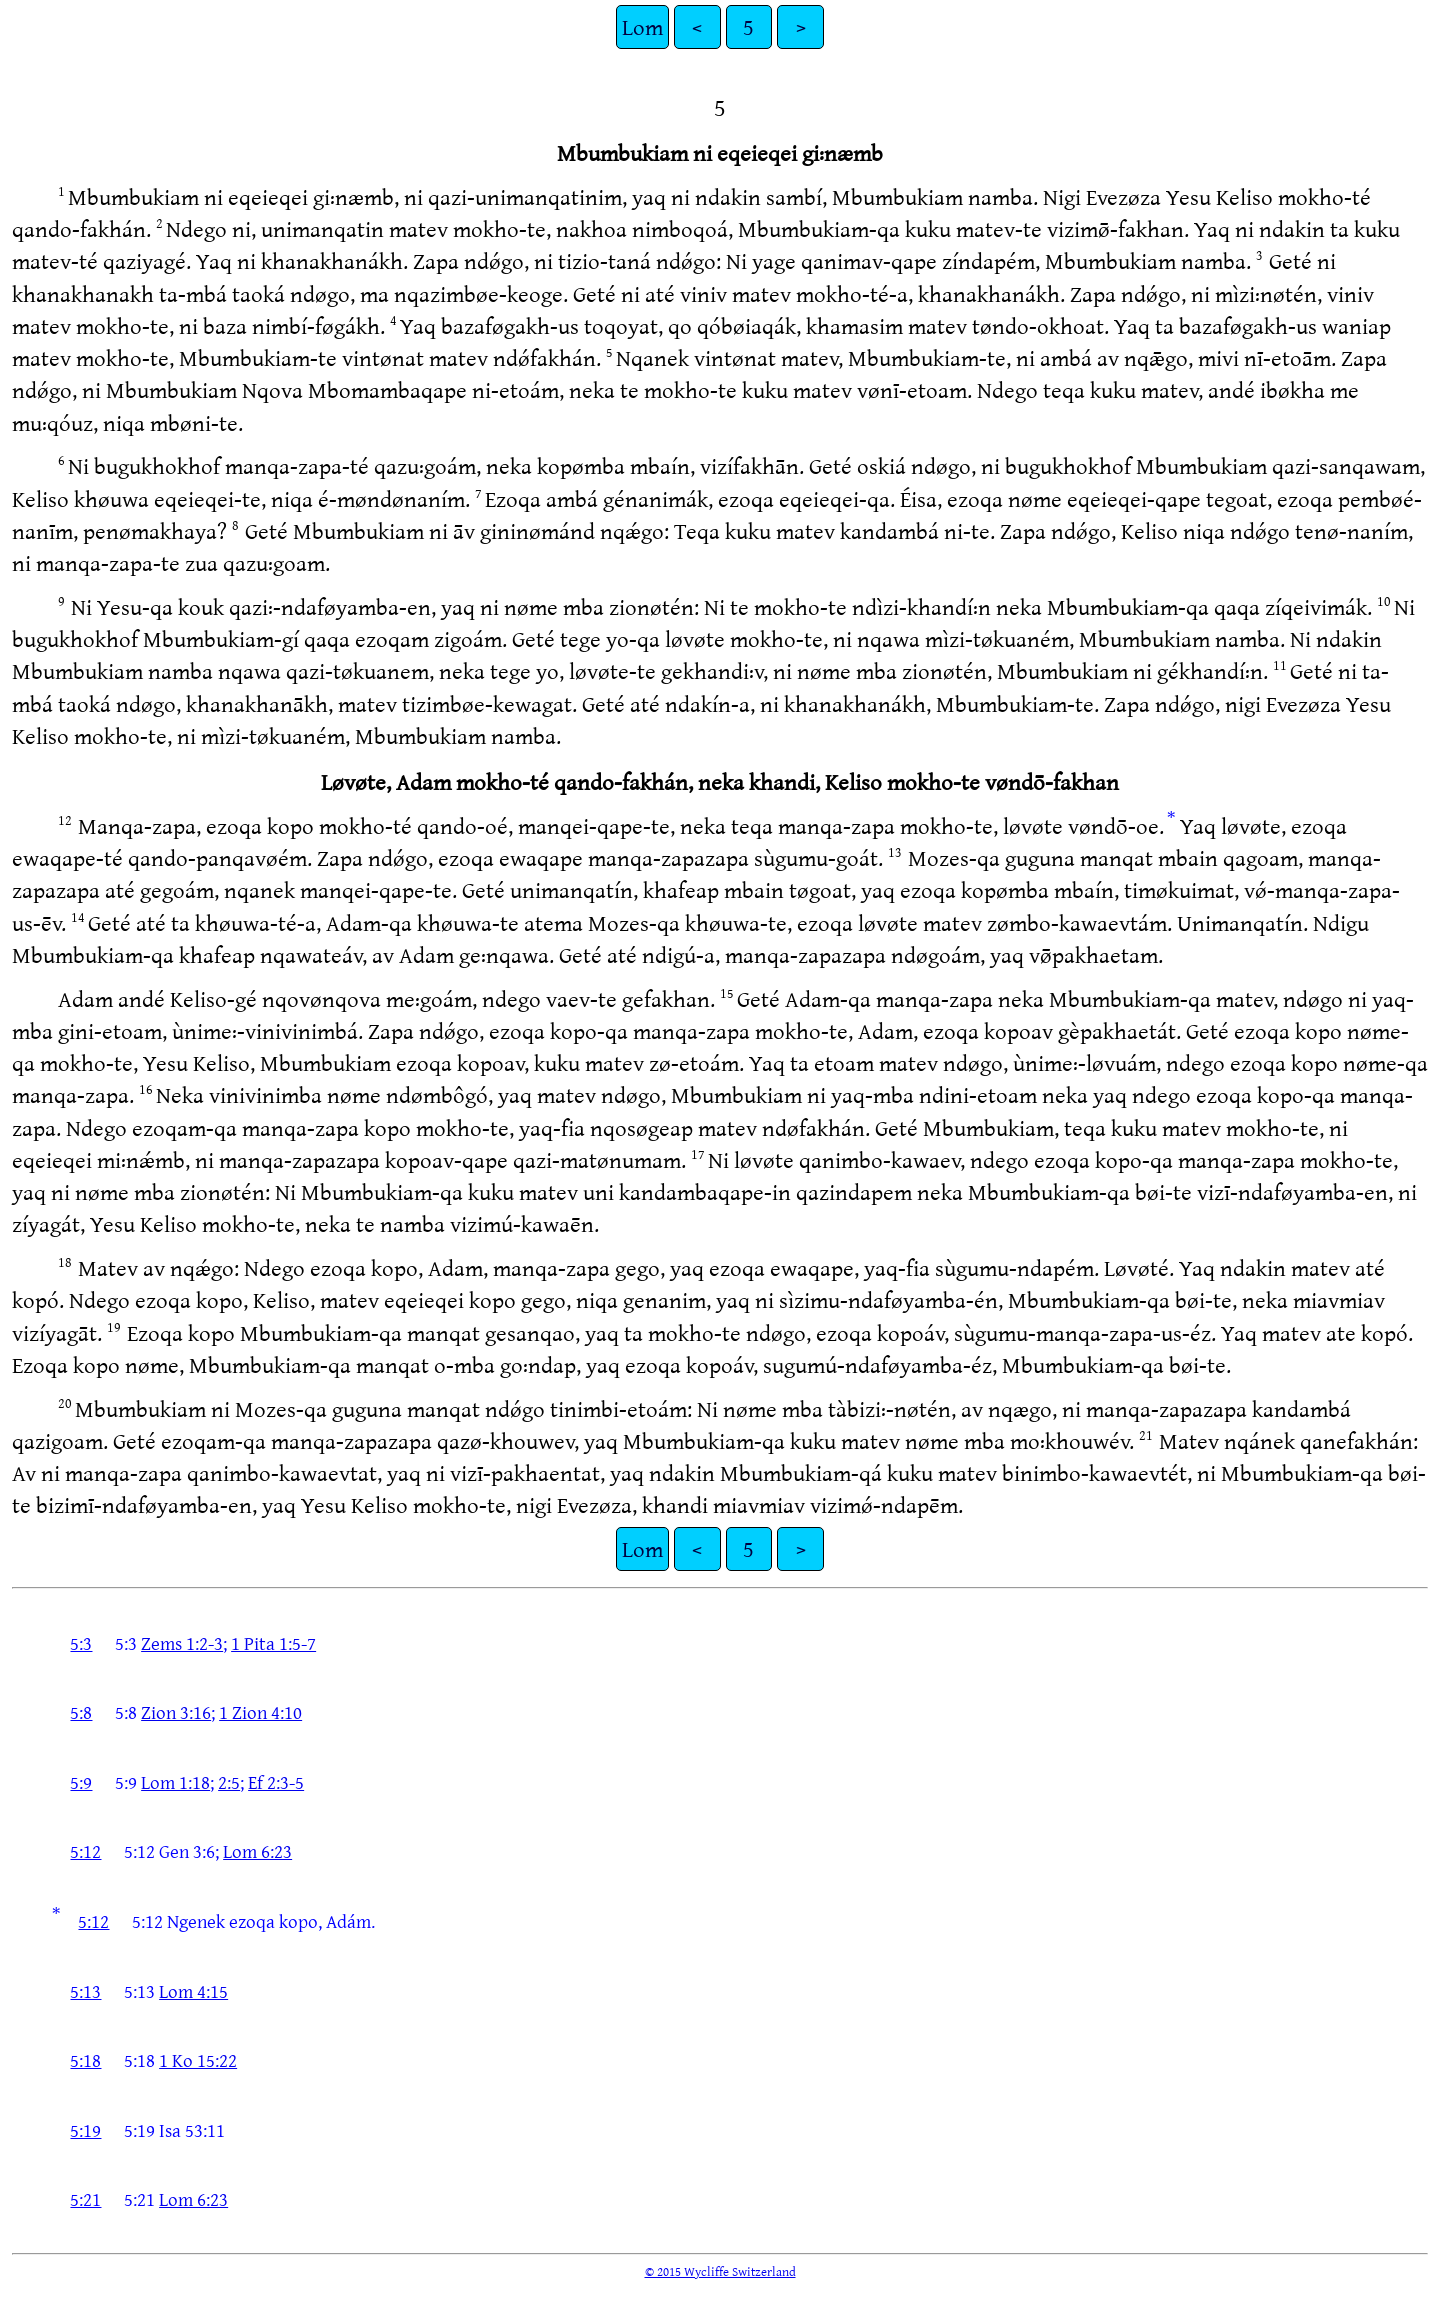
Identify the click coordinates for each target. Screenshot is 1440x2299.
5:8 (81, 1712)
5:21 (85, 2199)
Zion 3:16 (176, 1712)
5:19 (85, 2130)
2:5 (229, 1782)
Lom (642, 26)
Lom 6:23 (257, 1851)
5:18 (85, 2060)
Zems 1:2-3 (182, 1643)
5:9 (81, 1782)
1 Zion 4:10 (260, 1712)
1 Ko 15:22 (198, 2060)
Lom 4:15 (193, 1991)
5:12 (85, 1851)
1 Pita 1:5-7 (273, 1643)
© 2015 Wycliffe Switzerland (720, 2271)
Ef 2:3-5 (276, 1782)
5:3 (81, 1643)
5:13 (85, 1991)
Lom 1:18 (175, 1782)
